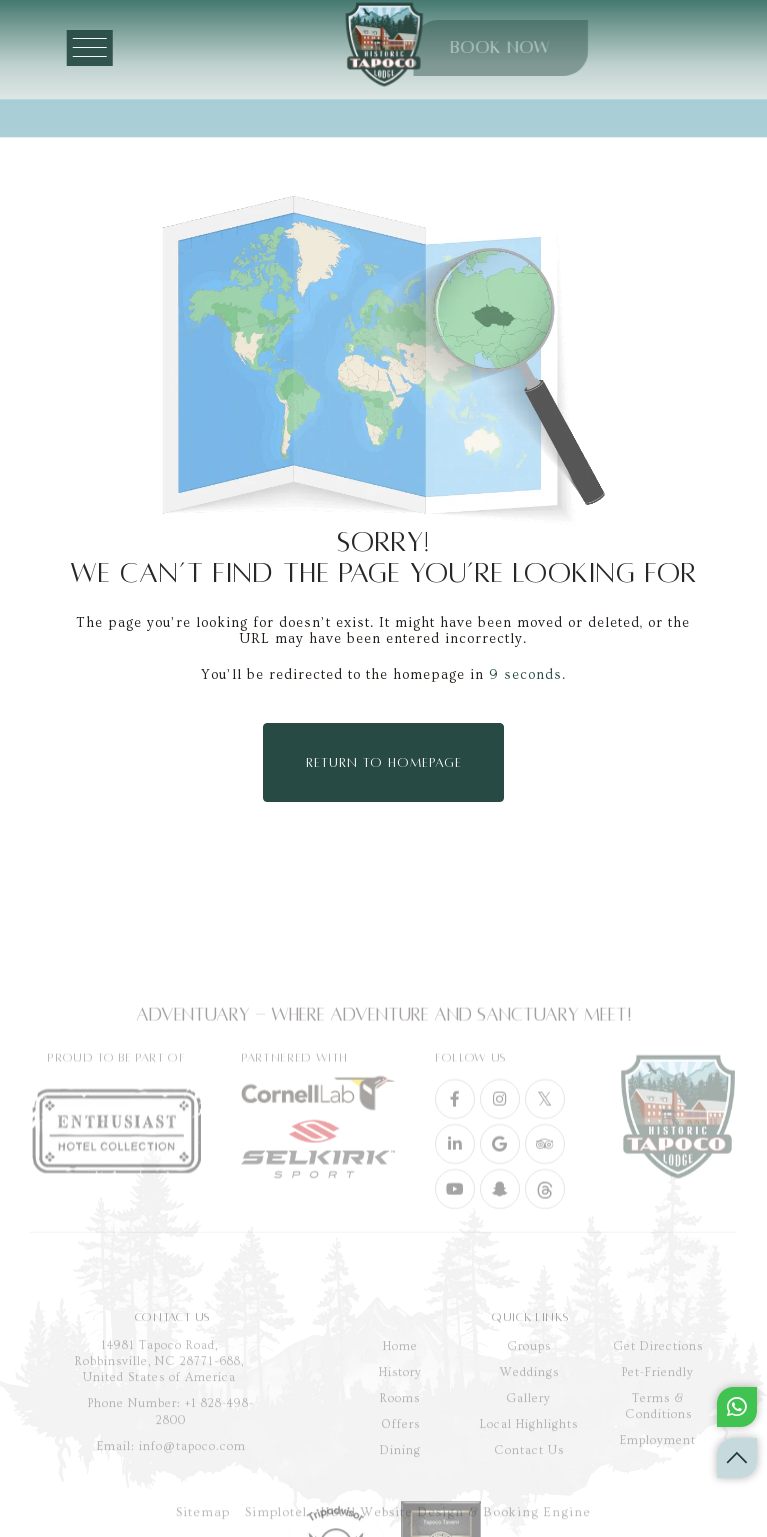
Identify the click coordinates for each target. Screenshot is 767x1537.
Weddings (529, 1439)
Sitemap (203, 1521)
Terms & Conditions (658, 1473)
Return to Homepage (384, 763)
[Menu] (106, 48)
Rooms (400, 1465)
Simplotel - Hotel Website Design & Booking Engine (418, 1521)
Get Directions (658, 1413)
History (400, 1439)
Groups (529, 1413)
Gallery (529, 1465)
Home (400, 1413)
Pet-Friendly (658, 1439)
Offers (400, 1491)
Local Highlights (529, 1491)
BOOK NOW (446, 48)
